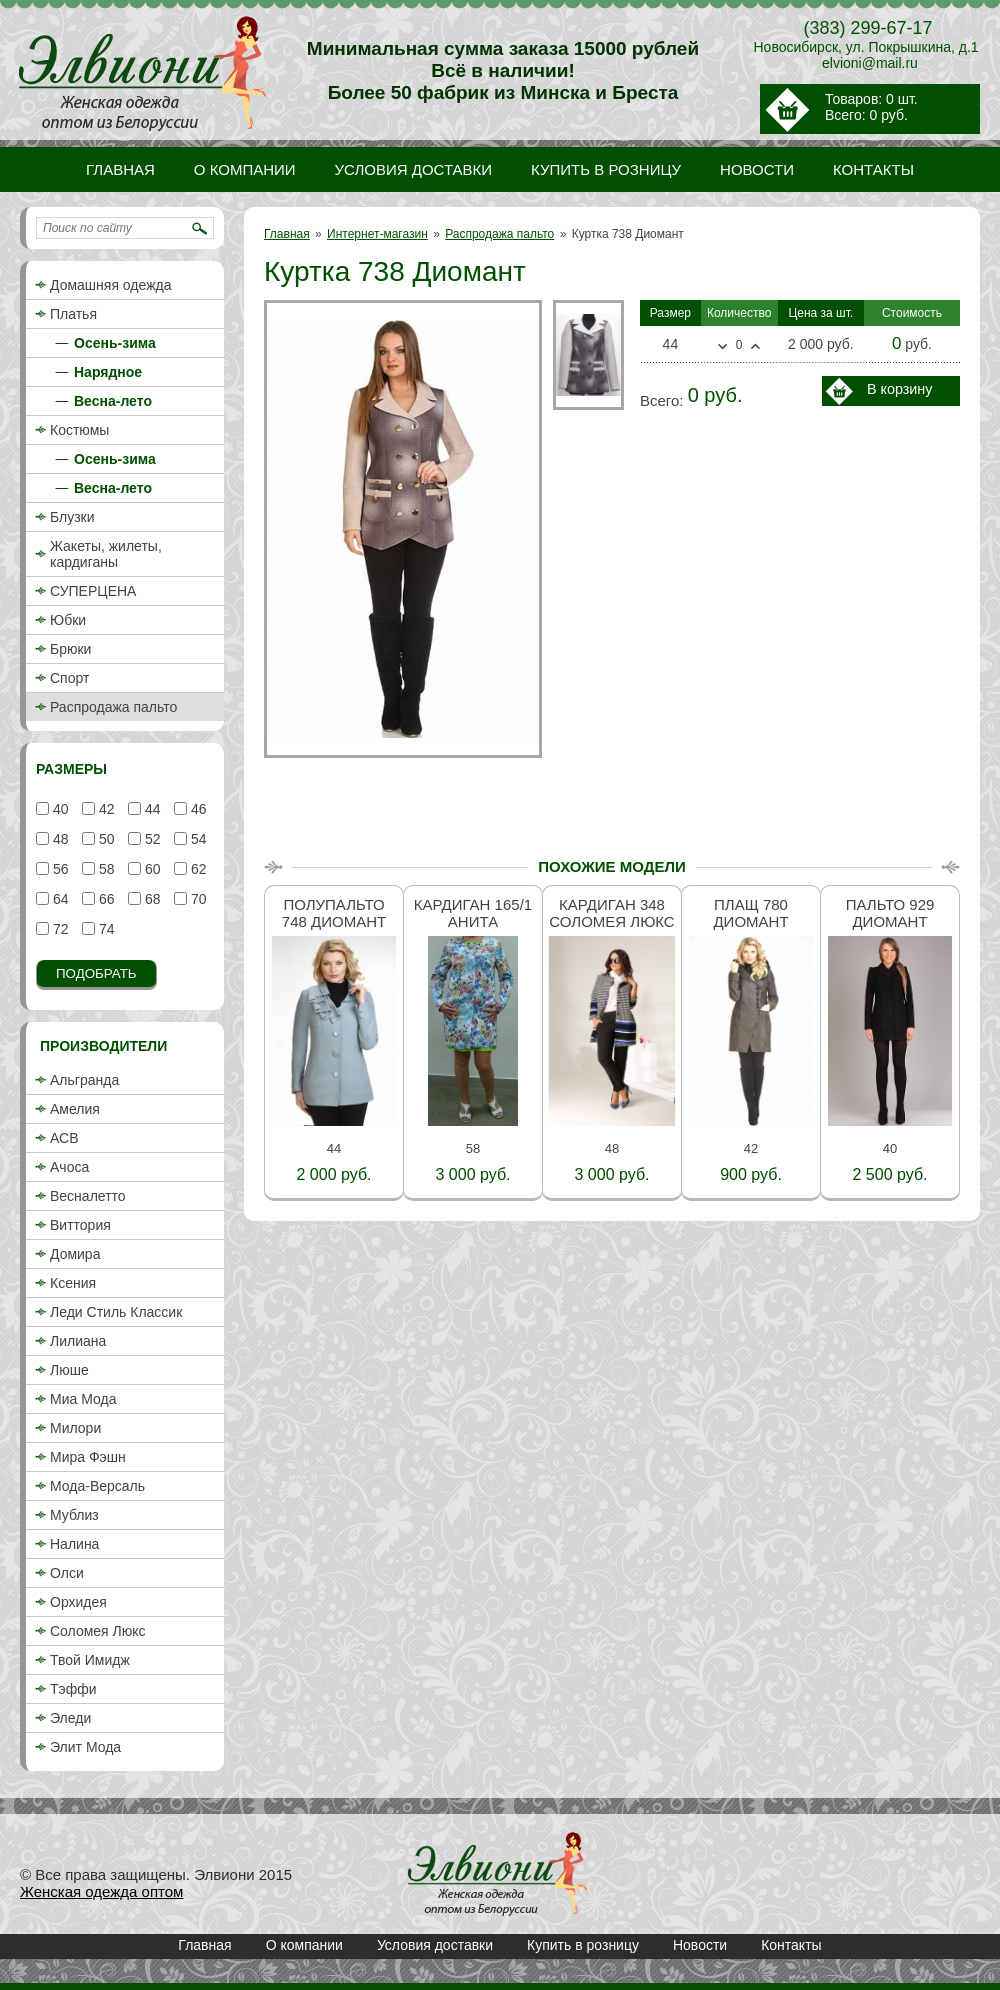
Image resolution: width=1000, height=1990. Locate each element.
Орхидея (78, 1602)
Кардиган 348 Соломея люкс (611, 913)
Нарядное (108, 372)
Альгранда (84, 1080)
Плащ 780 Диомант (750, 913)
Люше (69, 1370)
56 (58, 869)
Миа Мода (83, 1399)
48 (58, 839)
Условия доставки (435, 1945)
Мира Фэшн (88, 1457)
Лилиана (78, 1341)
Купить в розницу (583, 1945)
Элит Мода (85, 1747)
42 (104, 809)
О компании (304, 1945)
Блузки (72, 517)
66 (104, 899)
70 (196, 899)
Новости (700, 1945)
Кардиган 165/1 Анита (473, 913)
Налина (74, 1544)
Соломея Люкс (98, 1631)
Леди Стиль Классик (116, 1312)
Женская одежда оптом (101, 1891)
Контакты (791, 1945)
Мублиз (74, 1515)
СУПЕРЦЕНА (93, 591)
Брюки (70, 649)
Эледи (70, 1718)
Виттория (80, 1225)
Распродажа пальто (499, 234)
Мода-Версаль (97, 1486)
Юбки (68, 620)
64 (58, 899)
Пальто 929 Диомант (890, 913)
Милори (75, 1428)
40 (58, 809)
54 (196, 839)
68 (150, 899)
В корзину (899, 389)
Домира (75, 1254)
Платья (73, 314)
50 (104, 839)
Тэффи (73, 1689)
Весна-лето (113, 401)
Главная (287, 234)
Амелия (75, 1109)
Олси (67, 1573)
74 (104, 929)
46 (196, 809)
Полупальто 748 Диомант (334, 913)
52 (150, 839)
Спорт (69, 678)
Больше (755, 346)
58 (104, 869)
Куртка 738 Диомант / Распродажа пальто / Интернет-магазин (498, 1874)
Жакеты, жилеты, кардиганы (106, 554)
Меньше (722, 347)
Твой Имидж (90, 1660)
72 (58, 929)
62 (196, 869)
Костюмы (79, 430)
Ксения (73, 1283)
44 (150, 809)
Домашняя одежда (110, 285)
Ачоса (69, 1167)
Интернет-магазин (377, 234)
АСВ (64, 1138)
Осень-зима (115, 343)
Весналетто (88, 1196)
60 (150, 869)
